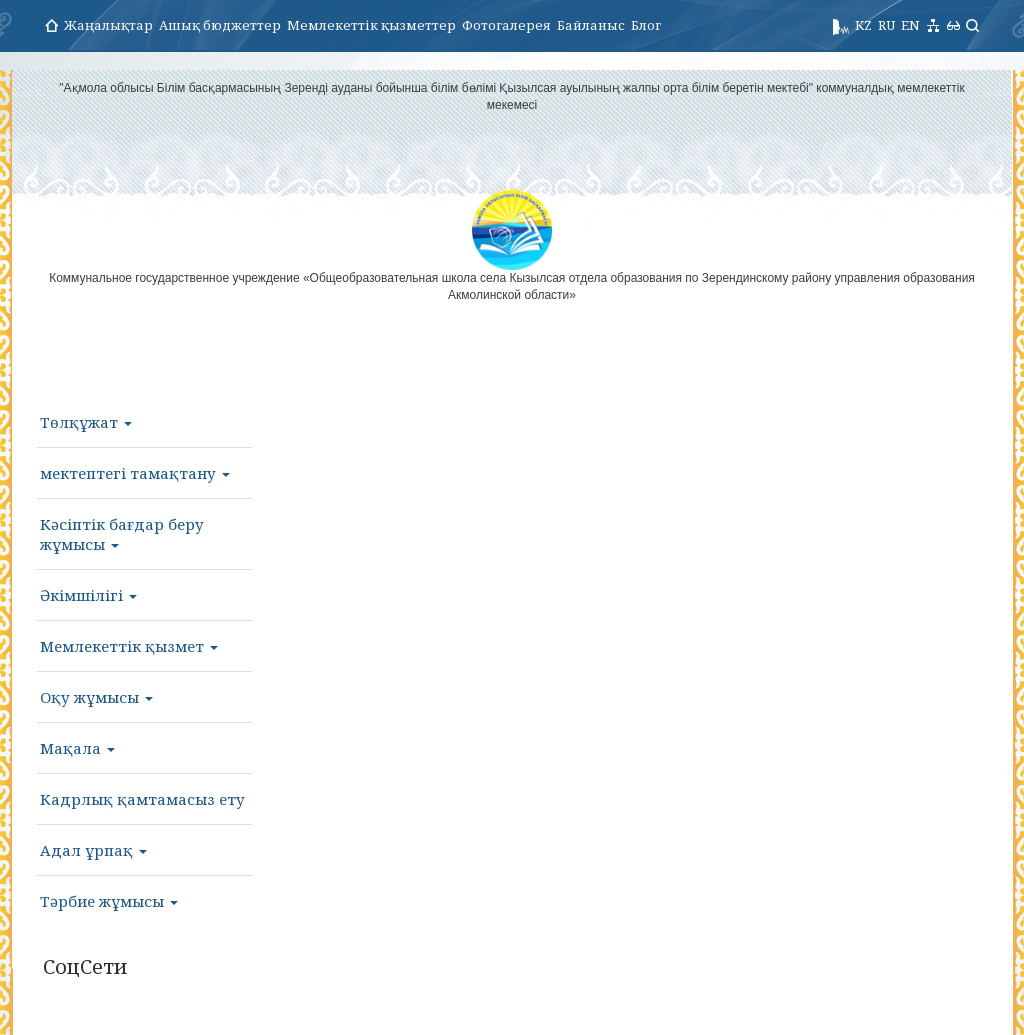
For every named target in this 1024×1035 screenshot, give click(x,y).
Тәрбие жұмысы (109, 901)
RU (886, 25)
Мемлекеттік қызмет (129, 646)
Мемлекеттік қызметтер (371, 25)
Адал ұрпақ (93, 850)
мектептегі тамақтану (135, 473)
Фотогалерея (506, 25)
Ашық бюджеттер (220, 25)
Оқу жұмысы (96, 697)
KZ (863, 25)
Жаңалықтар (108, 25)
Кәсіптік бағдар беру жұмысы (122, 534)
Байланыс (591, 25)
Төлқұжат (86, 422)
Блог (646, 25)
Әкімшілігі (88, 595)
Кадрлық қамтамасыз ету (142, 799)
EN (910, 25)
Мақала (77, 748)
